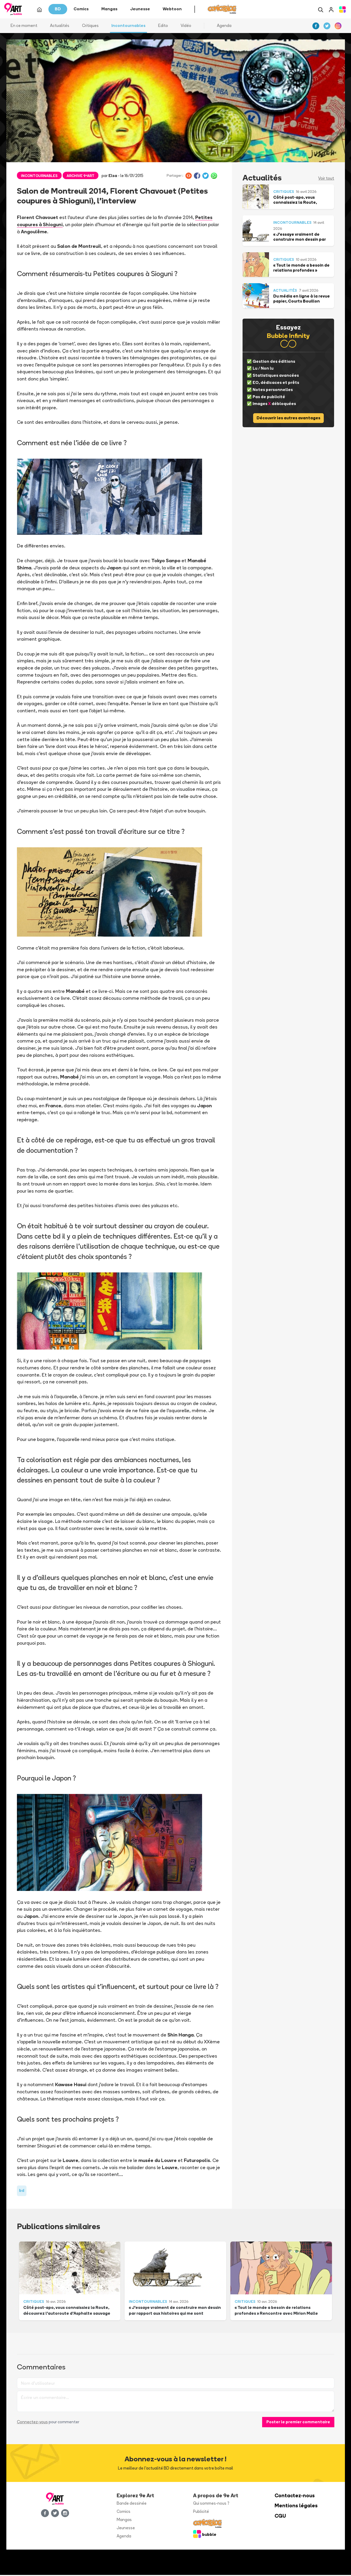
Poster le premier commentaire (298, 2422)
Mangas (124, 2520)
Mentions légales (296, 2507)
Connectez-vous (32, 2422)
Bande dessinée (132, 2504)
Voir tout (326, 179)
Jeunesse (126, 2528)
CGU (280, 2517)
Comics (123, 2512)
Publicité (201, 2512)
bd (21, 2191)
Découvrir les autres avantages (288, 418)
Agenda (224, 26)
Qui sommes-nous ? (211, 2504)
